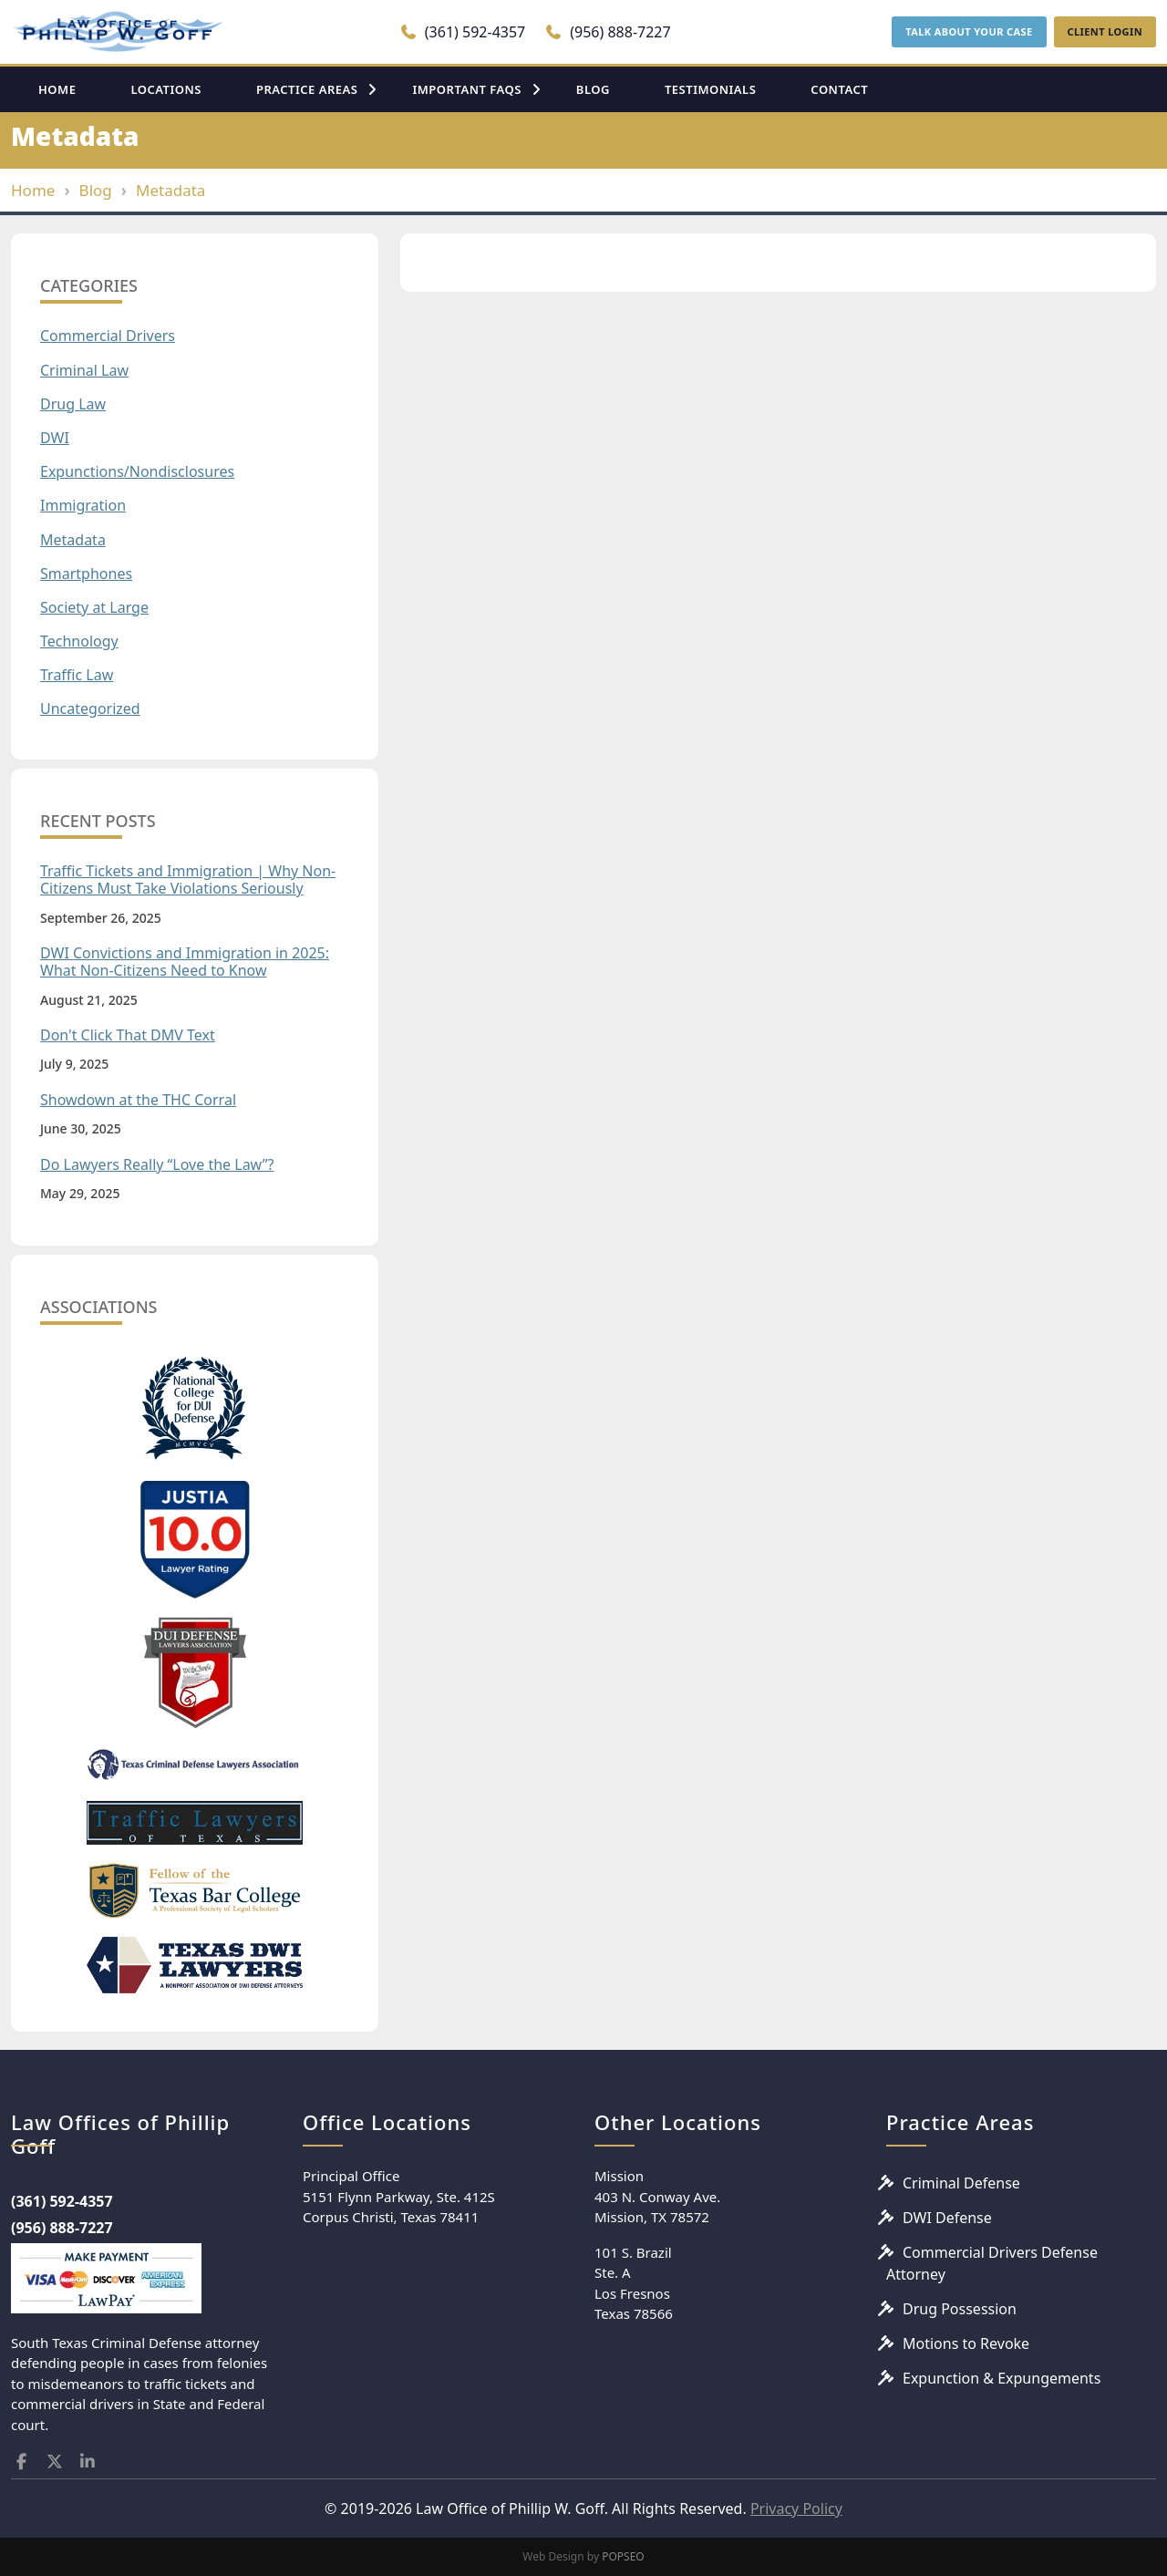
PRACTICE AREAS (307, 89)
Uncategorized (90, 709)
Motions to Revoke (966, 2343)
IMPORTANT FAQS (466, 89)
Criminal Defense (961, 2183)
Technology (79, 641)
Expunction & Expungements (1001, 2378)
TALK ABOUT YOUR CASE (968, 31)
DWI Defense (947, 2218)
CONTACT (839, 89)
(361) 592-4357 (462, 32)
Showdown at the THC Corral (138, 1100)
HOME (57, 89)
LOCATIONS (165, 89)
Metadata (170, 190)
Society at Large (94, 607)
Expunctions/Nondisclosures (137, 472)
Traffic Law (76, 675)
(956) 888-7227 (607, 32)
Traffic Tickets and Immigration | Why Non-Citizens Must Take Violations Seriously (188, 880)
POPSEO (623, 2556)
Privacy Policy (796, 2508)
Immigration (83, 505)
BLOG (593, 89)
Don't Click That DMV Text (127, 1035)
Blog (95, 190)
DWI (54, 438)
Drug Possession (960, 2309)
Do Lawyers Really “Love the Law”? (157, 1165)
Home (33, 190)
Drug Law (73, 404)
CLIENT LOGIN (1105, 31)
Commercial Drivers (107, 336)
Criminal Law (84, 370)
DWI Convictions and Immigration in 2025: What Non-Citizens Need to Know (184, 962)
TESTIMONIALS (710, 89)
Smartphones (86, 574)
